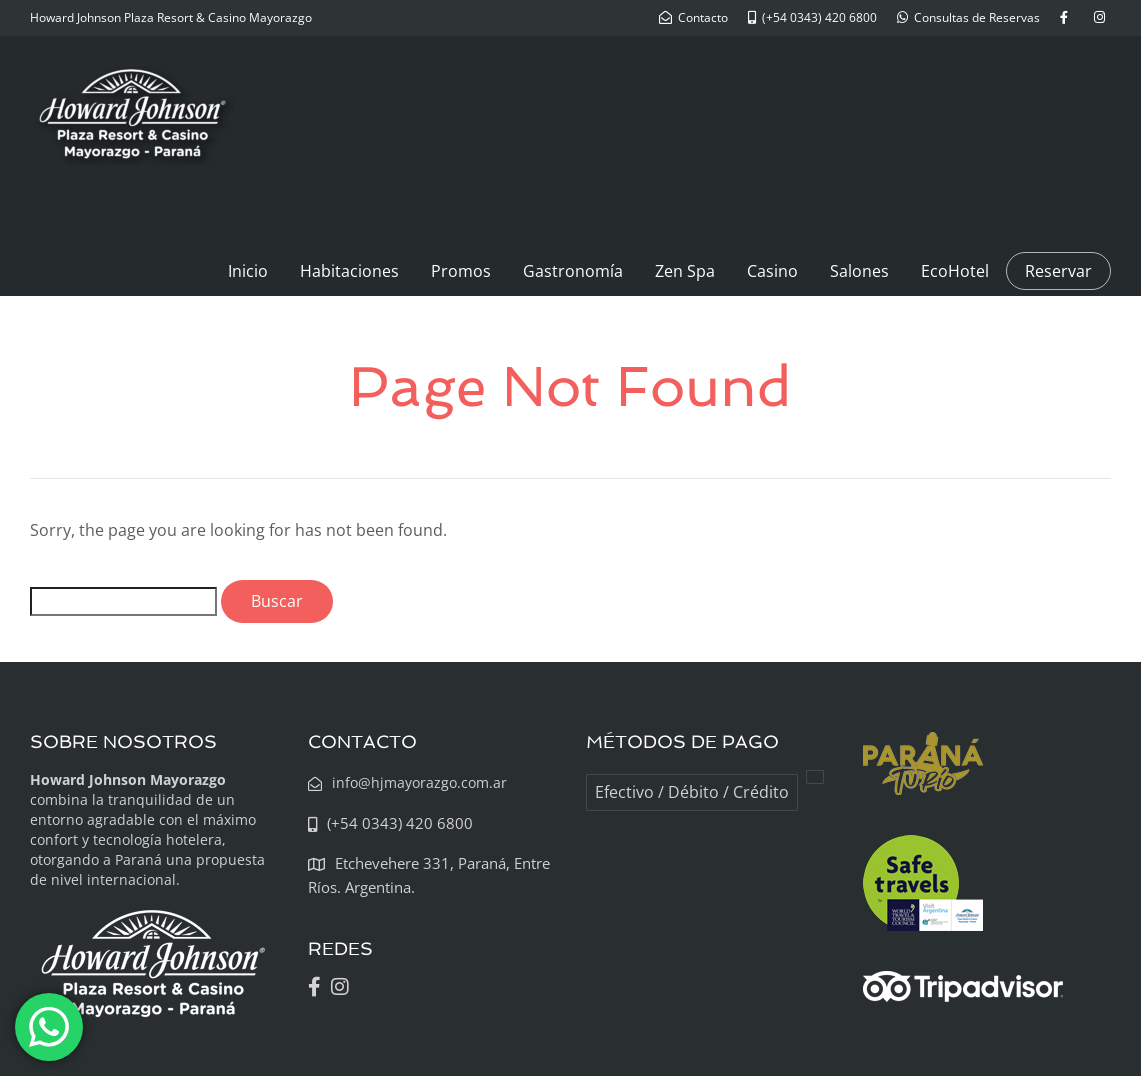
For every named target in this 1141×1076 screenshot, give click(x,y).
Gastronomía (573, 271)
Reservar (1058, 271)
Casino (772, 271)
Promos (461, 271)
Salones (859, 271)
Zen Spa (685, 271)
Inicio (248, 271)
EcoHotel (955, 271)
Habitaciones (349, 271)
